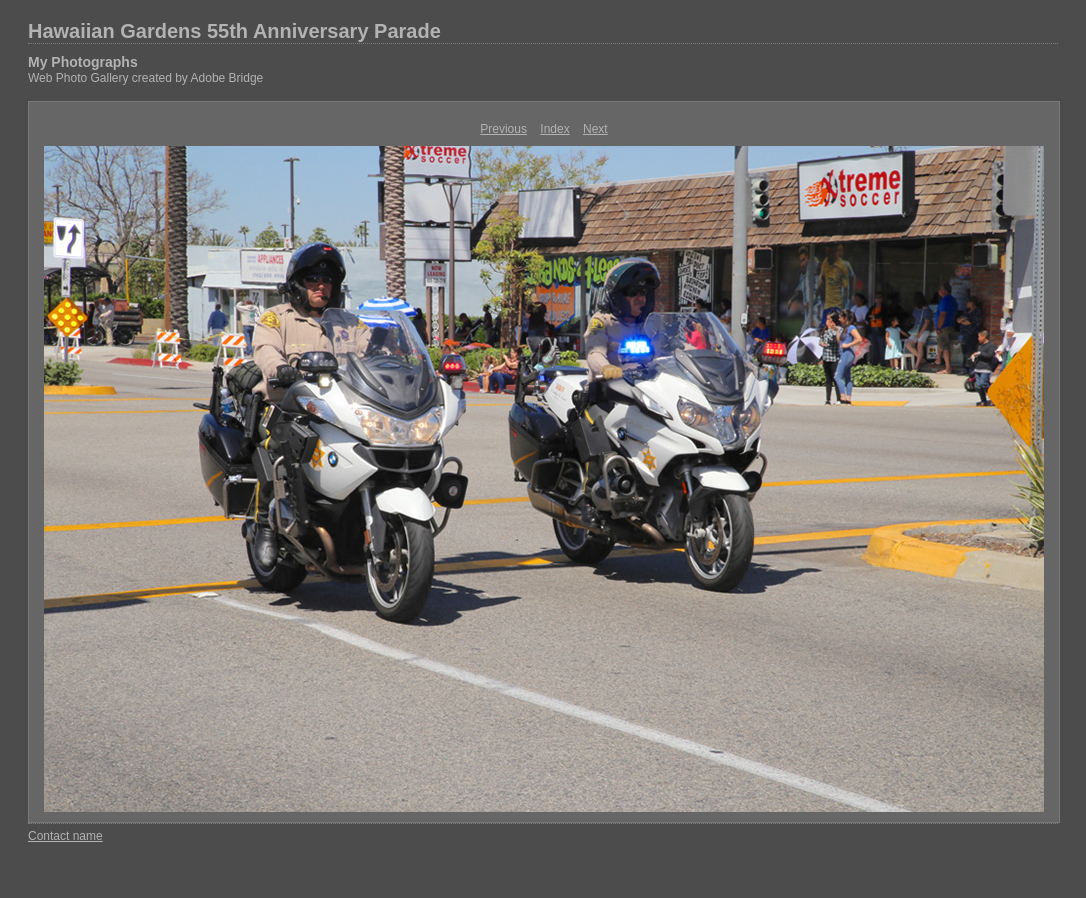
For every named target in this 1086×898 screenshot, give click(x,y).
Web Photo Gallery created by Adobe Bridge (145, 78)
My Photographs (83, 62)
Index (554, 129)
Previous (503, 129)
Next (595, 129)
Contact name (65, 836)
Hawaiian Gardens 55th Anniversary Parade (234, 31)
